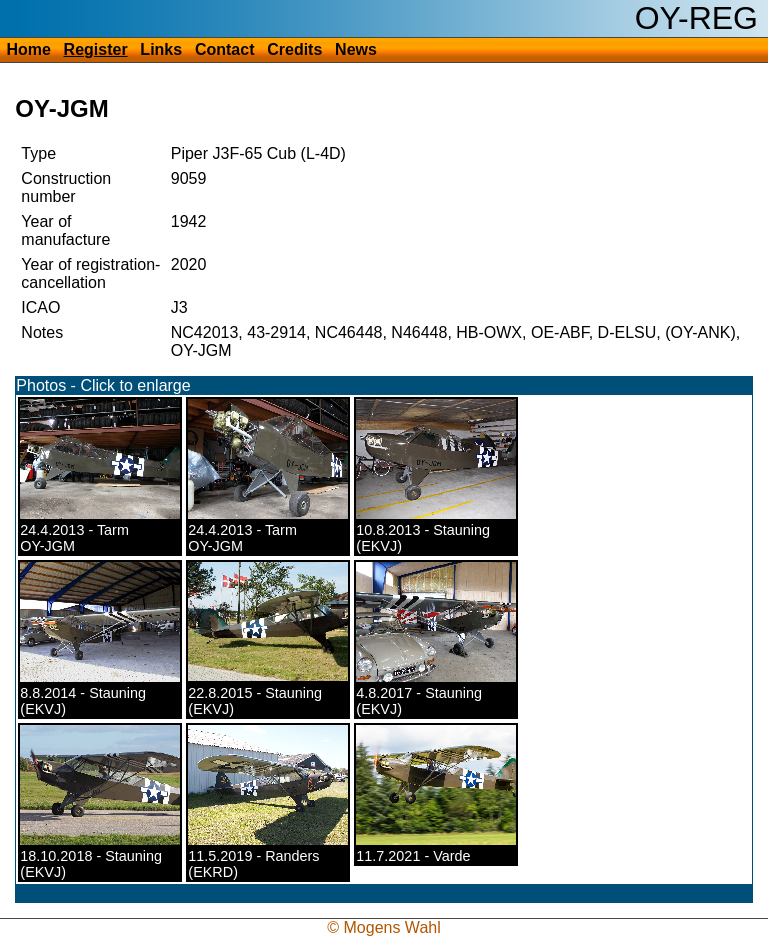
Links (161, 49)
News (356, 49)
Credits (294, 49)
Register (96, 49)
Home (28, 49)
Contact (225, 49)
